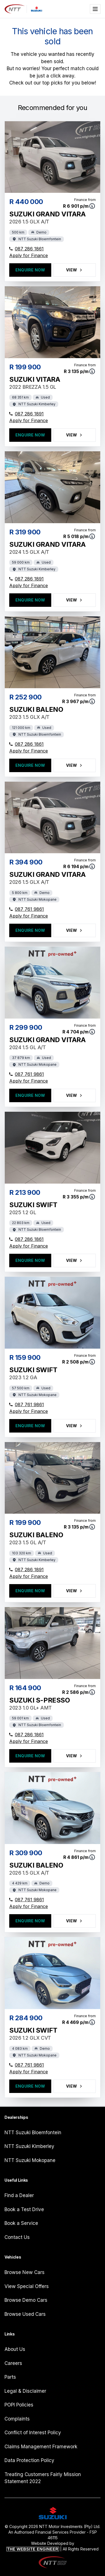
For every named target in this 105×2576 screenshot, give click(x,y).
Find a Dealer (19, 2195)
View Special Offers (26, 2286)
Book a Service (21, 2223)
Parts (10, 2377)
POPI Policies (18, 2405)
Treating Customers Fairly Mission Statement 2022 (42, 2478)
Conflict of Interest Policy (32, 2432)
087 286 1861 (26, 248)
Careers (13, 2363)
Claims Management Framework (40, 2446)
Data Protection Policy (29, 2460)
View (74, 269)
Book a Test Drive (24, 2209)
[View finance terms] (92, 206)
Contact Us (17, 2237)
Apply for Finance (28, 255)
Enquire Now (30, 269)
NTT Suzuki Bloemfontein (32, 2132)
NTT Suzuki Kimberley (29, 2146)
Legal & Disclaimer (25, 2391)
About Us (14, 2349)
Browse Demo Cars (25, 2300)
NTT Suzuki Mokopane (29, 2160)
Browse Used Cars (25, 2314)
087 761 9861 (26, 909)
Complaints (17, 2419)
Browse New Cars (24, 2272)
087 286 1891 (26, 414)
